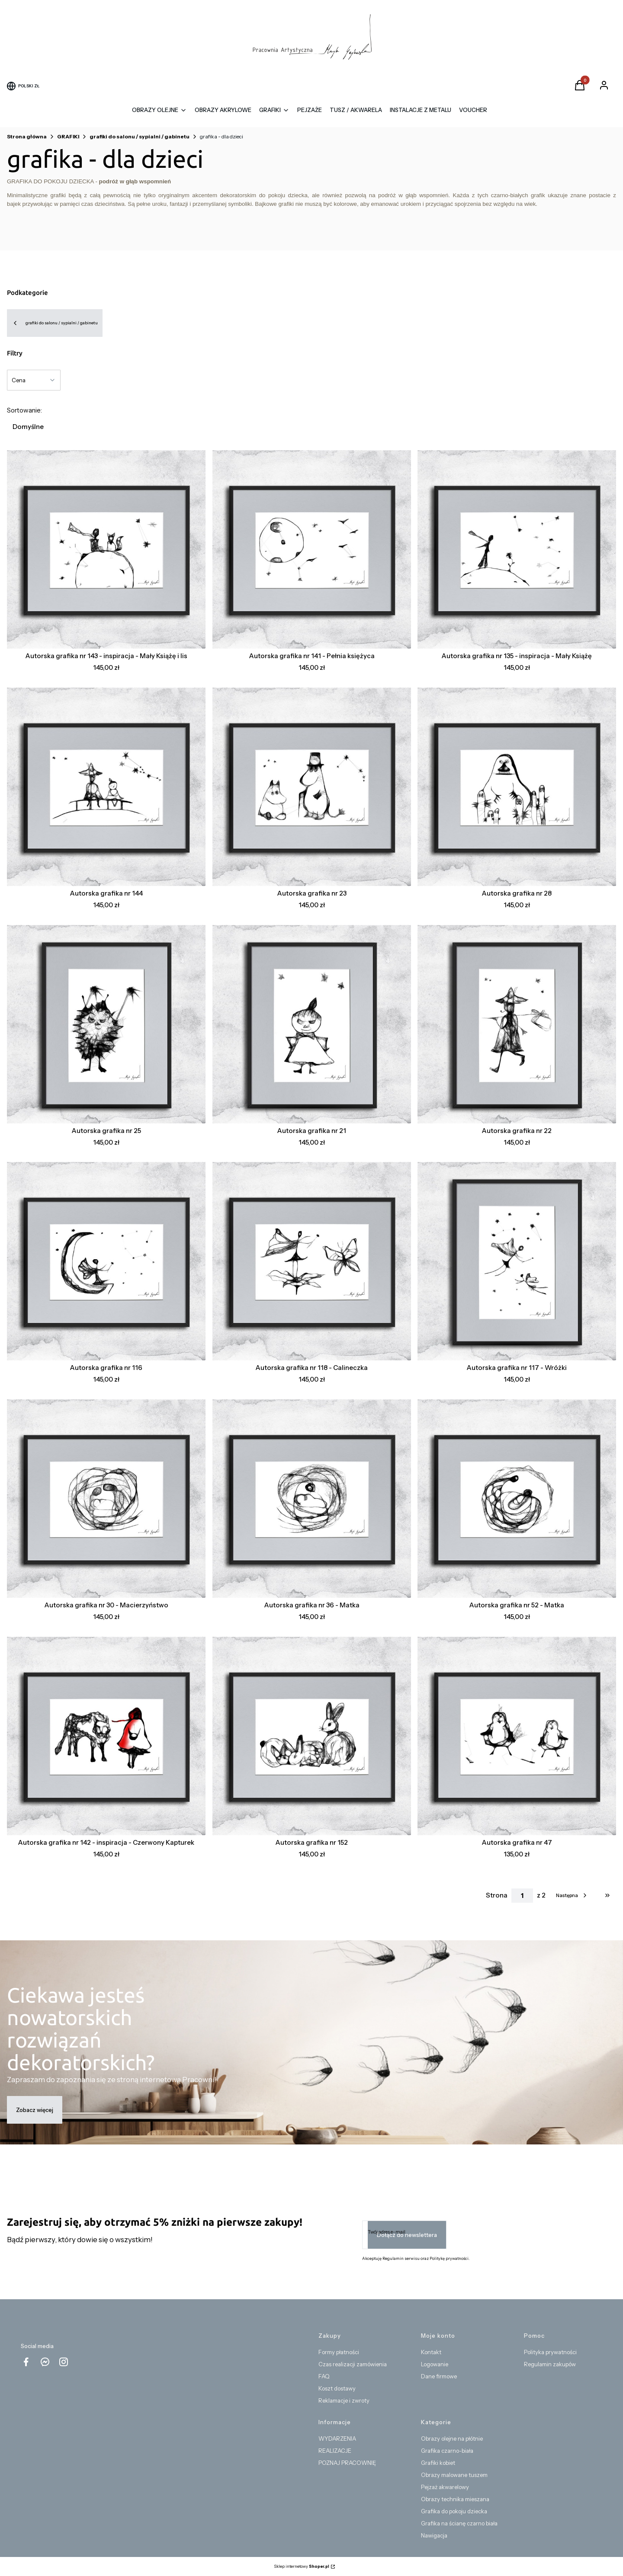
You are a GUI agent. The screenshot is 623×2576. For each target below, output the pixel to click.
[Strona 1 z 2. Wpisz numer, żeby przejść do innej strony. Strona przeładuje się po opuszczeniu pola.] (522, 1895)
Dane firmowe (439, 2376)
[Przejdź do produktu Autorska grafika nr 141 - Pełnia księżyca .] (311, 549)
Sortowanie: (24, 410)
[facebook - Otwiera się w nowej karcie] (26, 2361)
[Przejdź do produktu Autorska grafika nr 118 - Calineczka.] (311, 1261)
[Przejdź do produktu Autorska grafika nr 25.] (106, 1024)
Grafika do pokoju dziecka (454, 2511)
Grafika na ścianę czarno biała (459, 2523)
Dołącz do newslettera (407, 2234)
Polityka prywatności (550, 2352)
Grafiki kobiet (438, 2462)
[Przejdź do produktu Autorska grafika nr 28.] (516, 787)
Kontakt (431, 2352)
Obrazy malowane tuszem (454, 2474)
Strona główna (27, 136)
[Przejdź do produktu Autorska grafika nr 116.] (106, 1261)
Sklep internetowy (301, 2566)
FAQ (324, 2376)
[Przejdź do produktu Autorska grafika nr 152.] (311, 1736)
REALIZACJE (334, 2450)
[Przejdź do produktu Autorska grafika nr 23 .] (311, 787)
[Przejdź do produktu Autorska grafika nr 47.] (516, 1736)
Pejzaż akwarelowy (445, 2486)
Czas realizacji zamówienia (352, 2364)
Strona (496, 1895)
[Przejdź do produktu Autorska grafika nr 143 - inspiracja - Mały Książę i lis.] (106, 549)
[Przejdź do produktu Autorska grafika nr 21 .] (311, 1024)
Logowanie (434, 2364)
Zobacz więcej (34, 2109)
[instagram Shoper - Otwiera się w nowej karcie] (63, 2361)
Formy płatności (338, 2352)
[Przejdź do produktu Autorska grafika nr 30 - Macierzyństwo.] (106, 1498)
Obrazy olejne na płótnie (452, 2438)
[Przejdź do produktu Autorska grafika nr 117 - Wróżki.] (516, 1261)
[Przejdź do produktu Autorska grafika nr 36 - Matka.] (311, 1498)
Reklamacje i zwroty (343, 2400)
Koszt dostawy (337, 2388)
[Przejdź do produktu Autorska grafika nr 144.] (106, 787)
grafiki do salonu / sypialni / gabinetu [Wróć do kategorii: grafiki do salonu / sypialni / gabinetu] (55, 323)
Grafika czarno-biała (447, 2450)
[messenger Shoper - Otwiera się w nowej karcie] (45, 2361)
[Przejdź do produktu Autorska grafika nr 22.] (516, 1024)
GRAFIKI (68, 136)
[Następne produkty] (572, 1895)
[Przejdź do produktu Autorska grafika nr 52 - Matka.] (516, 1498)
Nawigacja (434, 2535)
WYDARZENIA (337, 2438)
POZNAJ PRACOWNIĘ (347, 2462)
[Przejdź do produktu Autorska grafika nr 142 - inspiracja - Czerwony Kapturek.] (106, 1736)
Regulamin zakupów (550, 2364)
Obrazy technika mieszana (455, 2499)
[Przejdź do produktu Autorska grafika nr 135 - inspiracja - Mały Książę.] (516, 549)
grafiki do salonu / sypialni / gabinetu (139, 136)
